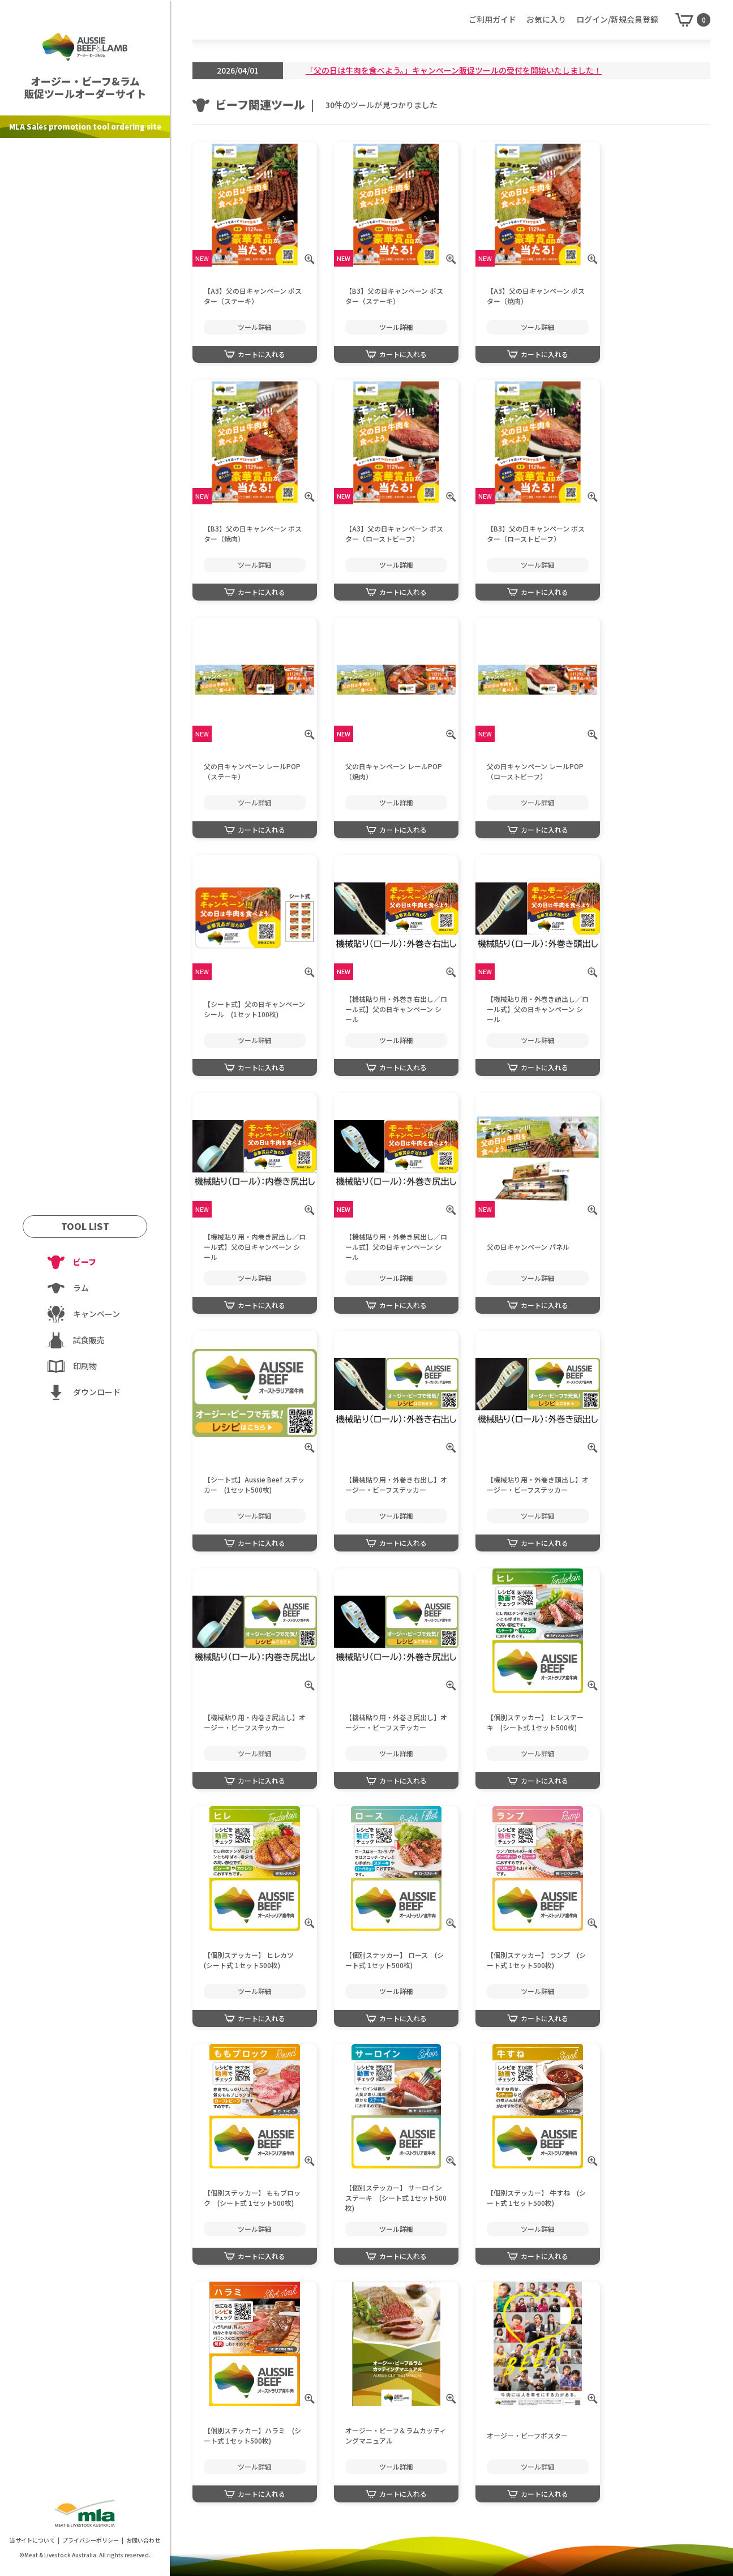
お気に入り (546, 19)
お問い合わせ (143, 2540)
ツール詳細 (255, 327)
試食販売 (89, 1339)
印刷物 (85, 1365)
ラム (81, 1287)
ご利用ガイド (492, 19)
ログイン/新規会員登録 (617, 19)
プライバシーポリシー (90, 2540)
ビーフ (84, 1261)
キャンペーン (96, 1313)
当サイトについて (32, 2540)
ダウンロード (97, 1392)
